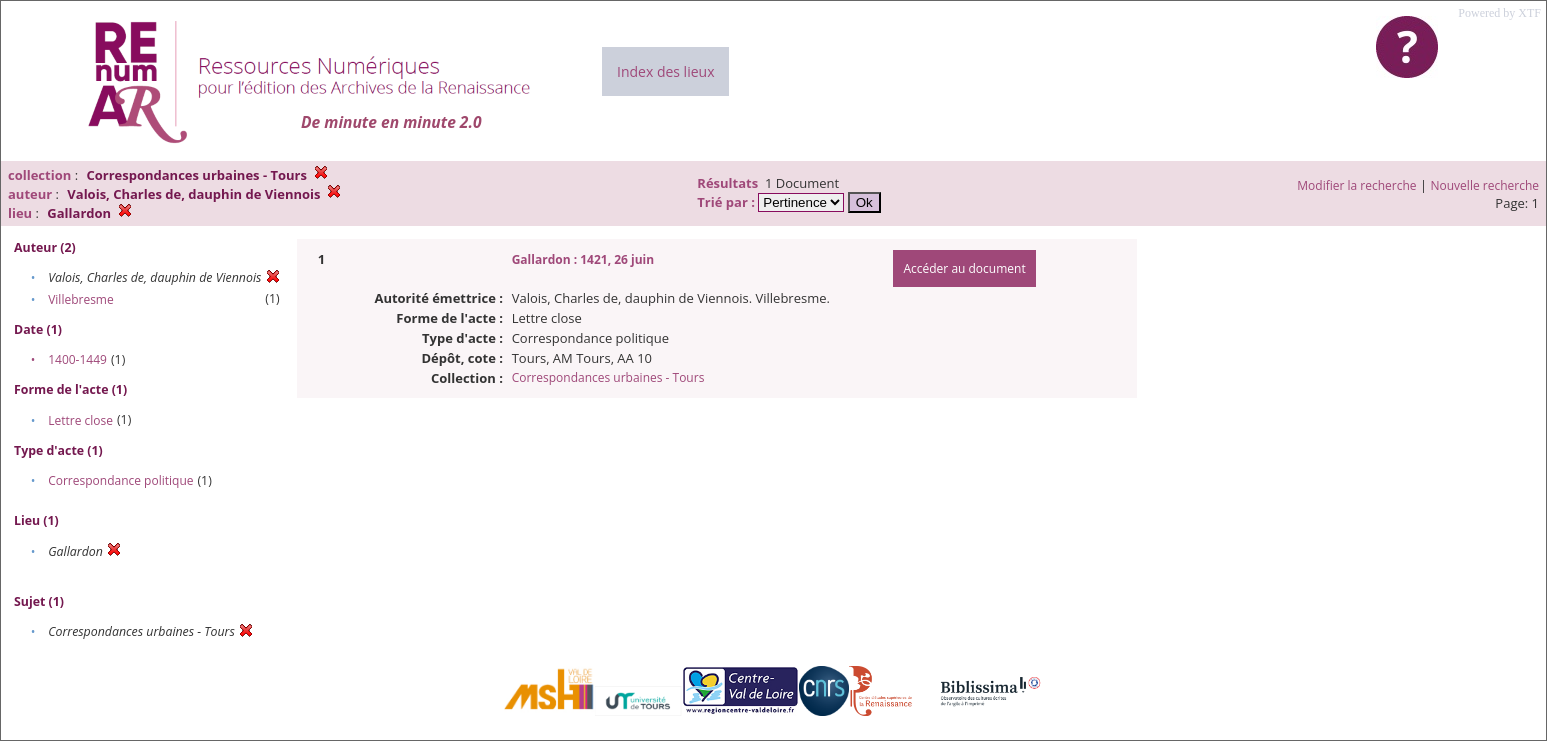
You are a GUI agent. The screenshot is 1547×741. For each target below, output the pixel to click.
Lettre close (80, 420)
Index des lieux (665, 71)
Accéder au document (964, 268)
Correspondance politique (120, 480)
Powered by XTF (1499, 13)
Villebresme (81, 299)
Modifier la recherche (1356, 185)
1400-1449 (77, 359)
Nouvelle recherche (1485, 185)
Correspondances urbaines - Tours (608, 377)
